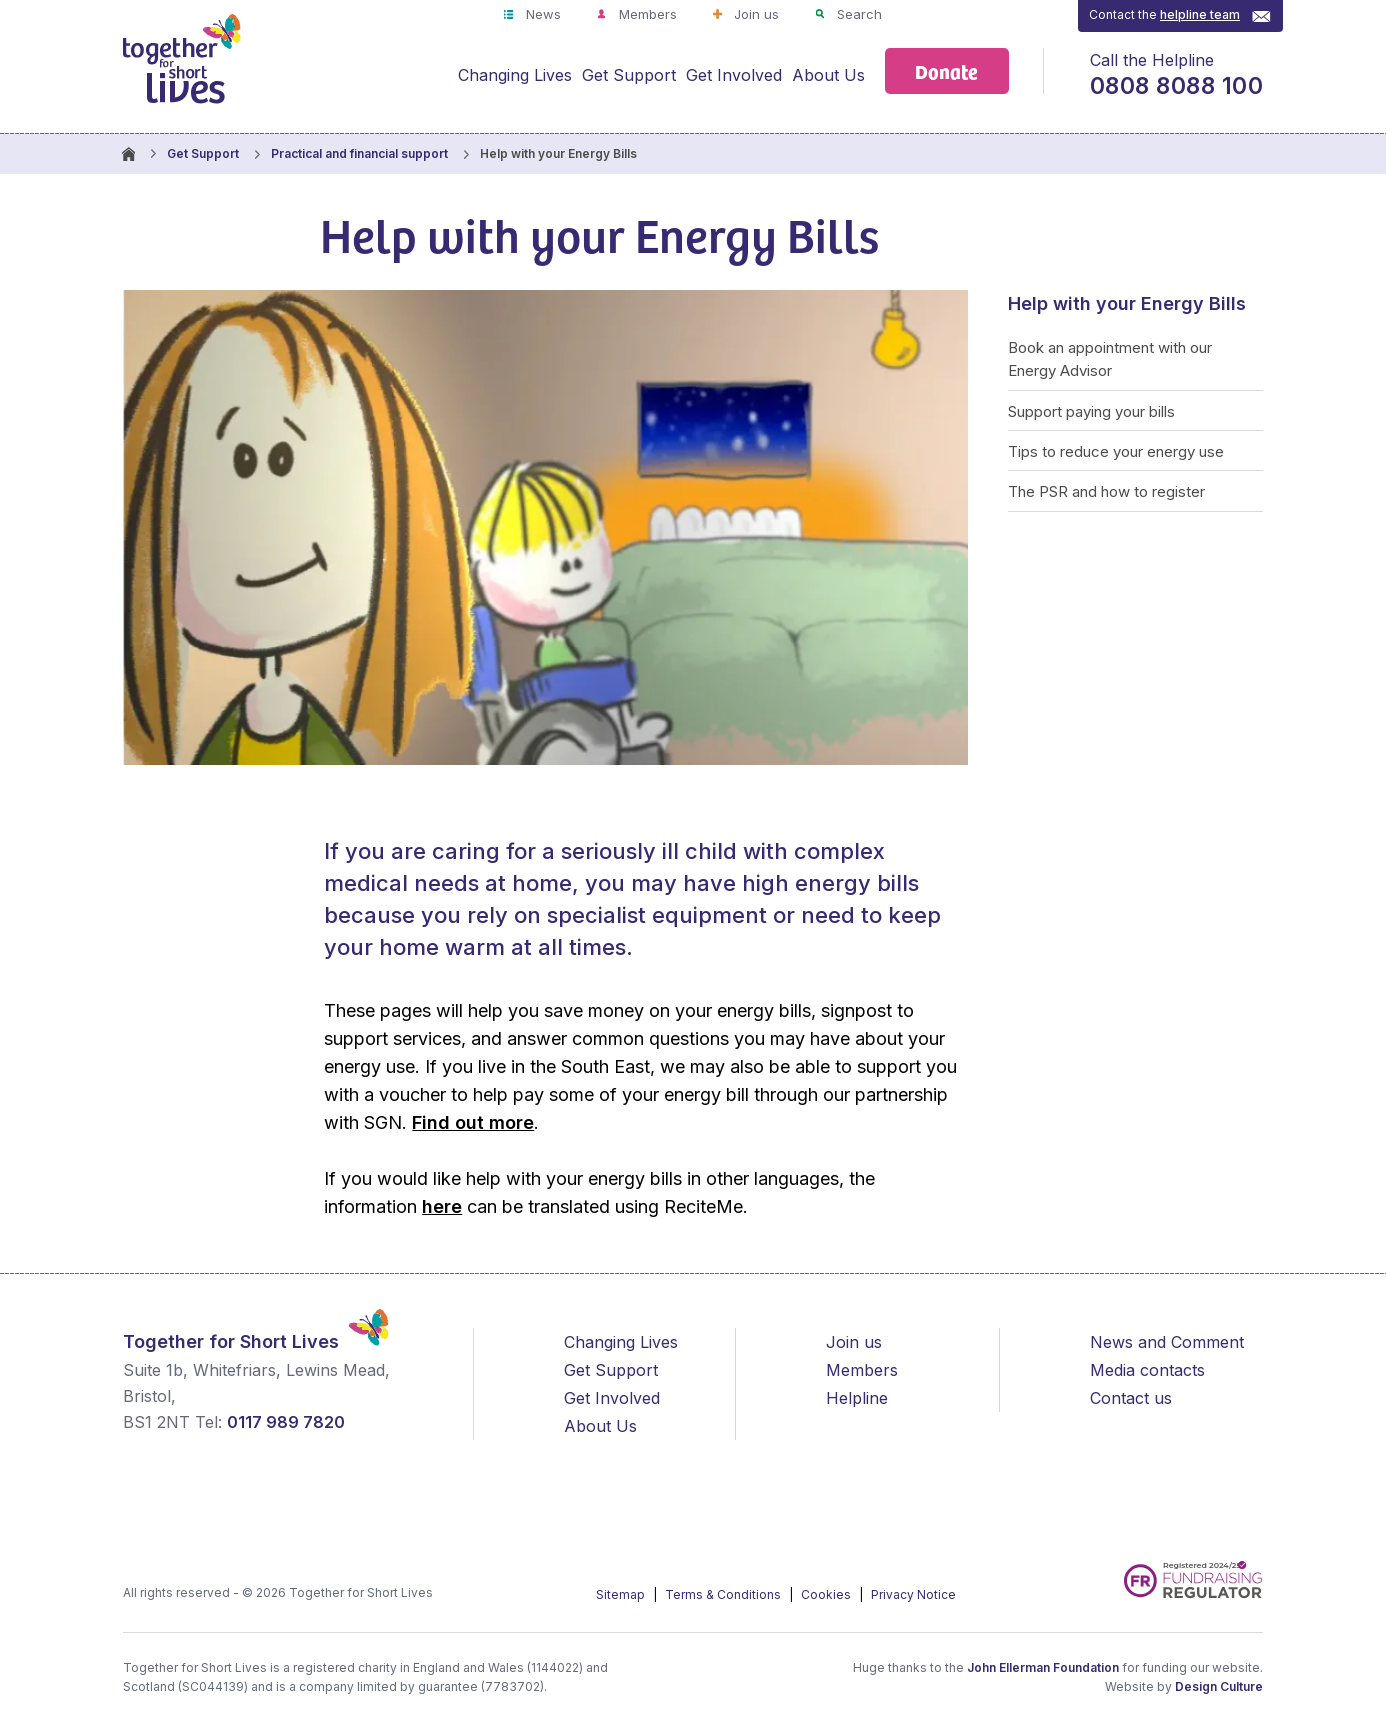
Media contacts (1147, 1370)
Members (646, 14)
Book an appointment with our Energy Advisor (1110, 359)
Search (857, 14)
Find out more (473, 1122)
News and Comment (1167, 1342)
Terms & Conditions (724, 1594)
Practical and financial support (359, 153)
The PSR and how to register (1106, 491)
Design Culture (1219, 1686)
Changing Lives (515, 75)
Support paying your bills (1091, 411)
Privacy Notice (913, 1594)
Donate (946, 70)
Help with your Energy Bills (1127, 303)
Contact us (1131, 1398)
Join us (754, 14)
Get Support (629, 75)
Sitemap (622, 1594)
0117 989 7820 (286, 1422)
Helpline (857, 1398)
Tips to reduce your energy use (1116, 451)
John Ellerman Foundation (1043, 1667)
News (541, 14)
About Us (828, 75)
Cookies (827, 1594)
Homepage (128, 154)
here (442, 1206)
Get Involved (734, 75)
